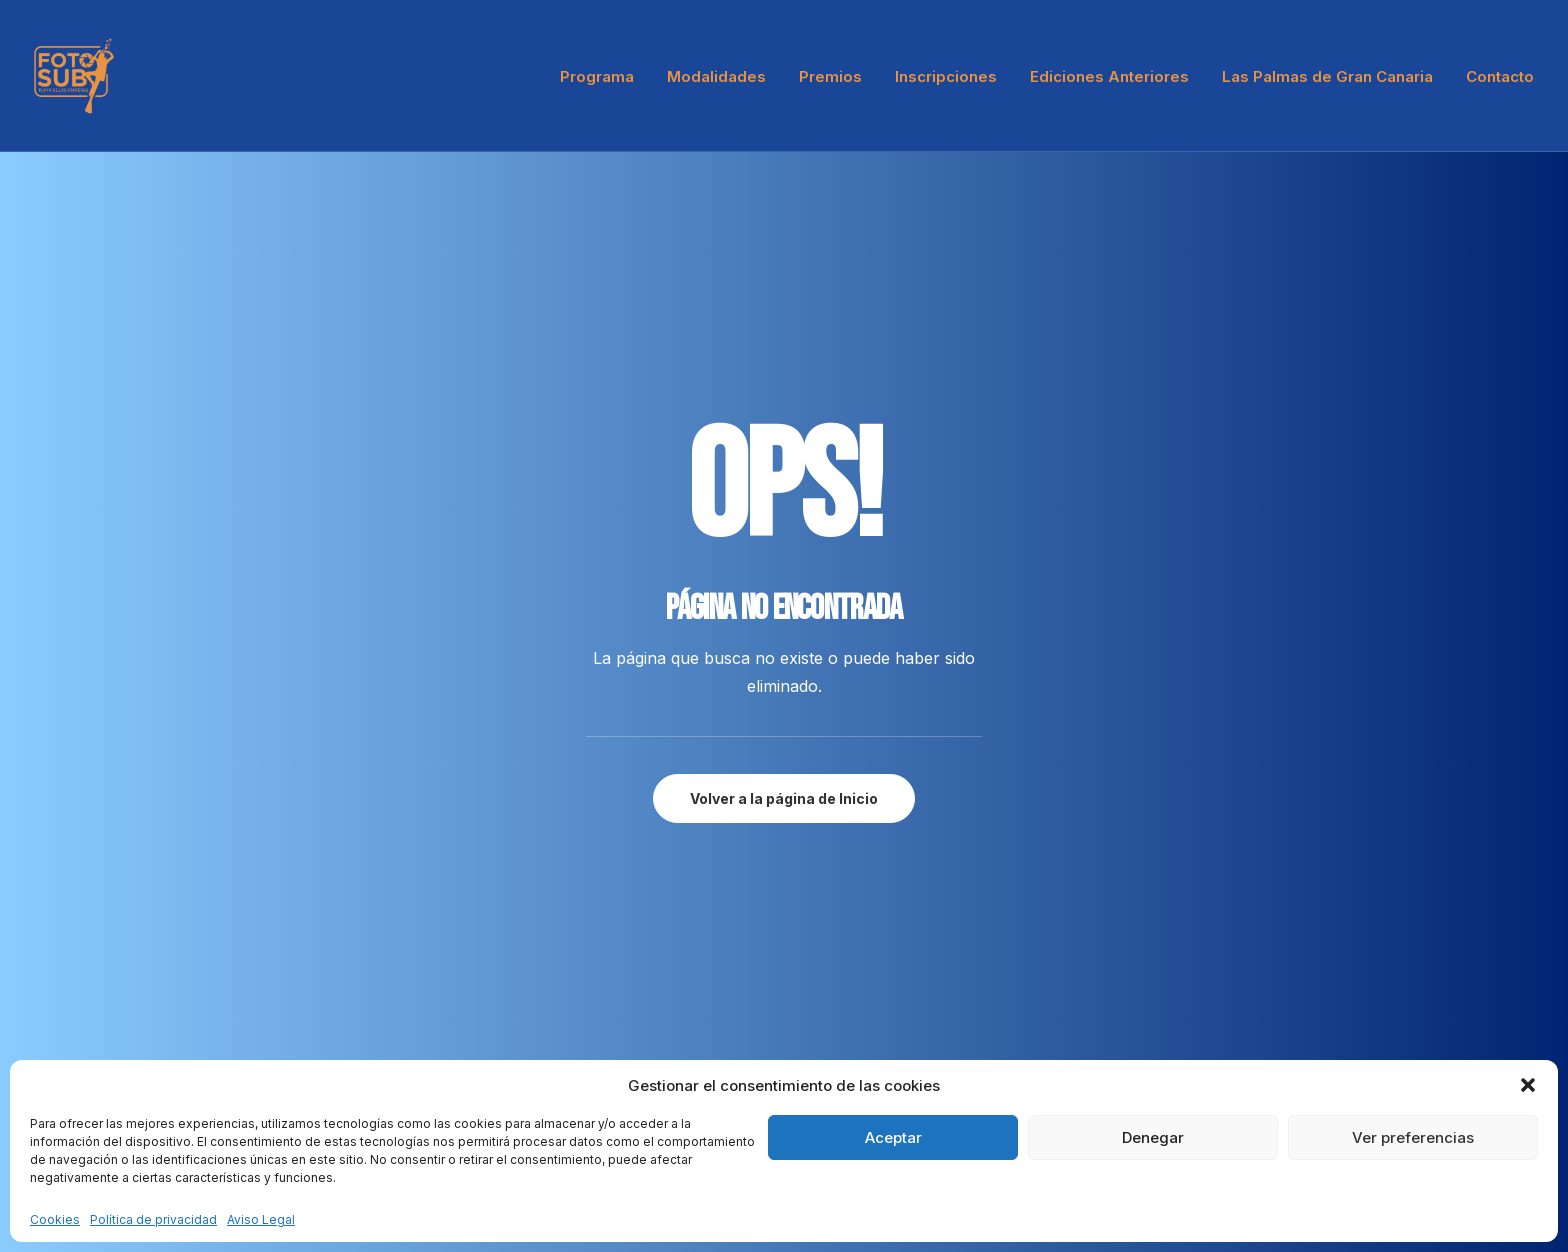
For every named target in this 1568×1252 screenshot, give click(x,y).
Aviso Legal (261, 1219)
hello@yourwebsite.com (113, 973)
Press (426, 1029)
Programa (597, 76)
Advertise (439, 1057)
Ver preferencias (1413, 1137)
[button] (1528, 1085)
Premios (830, 76)
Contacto (1500, 76)
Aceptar (893, 1137)
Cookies (55, 1219)
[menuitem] (604, 76)
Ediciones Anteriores (1109, 76)
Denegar (1153, 1137)
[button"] (1417, 911)
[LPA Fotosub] (74, 76)
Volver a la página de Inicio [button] (784, 532)
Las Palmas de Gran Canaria (1327, 76)
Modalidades (716, 76)
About (427, 973)
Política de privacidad (153, 1219)
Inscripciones (946, 76)
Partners (435, 1001)
